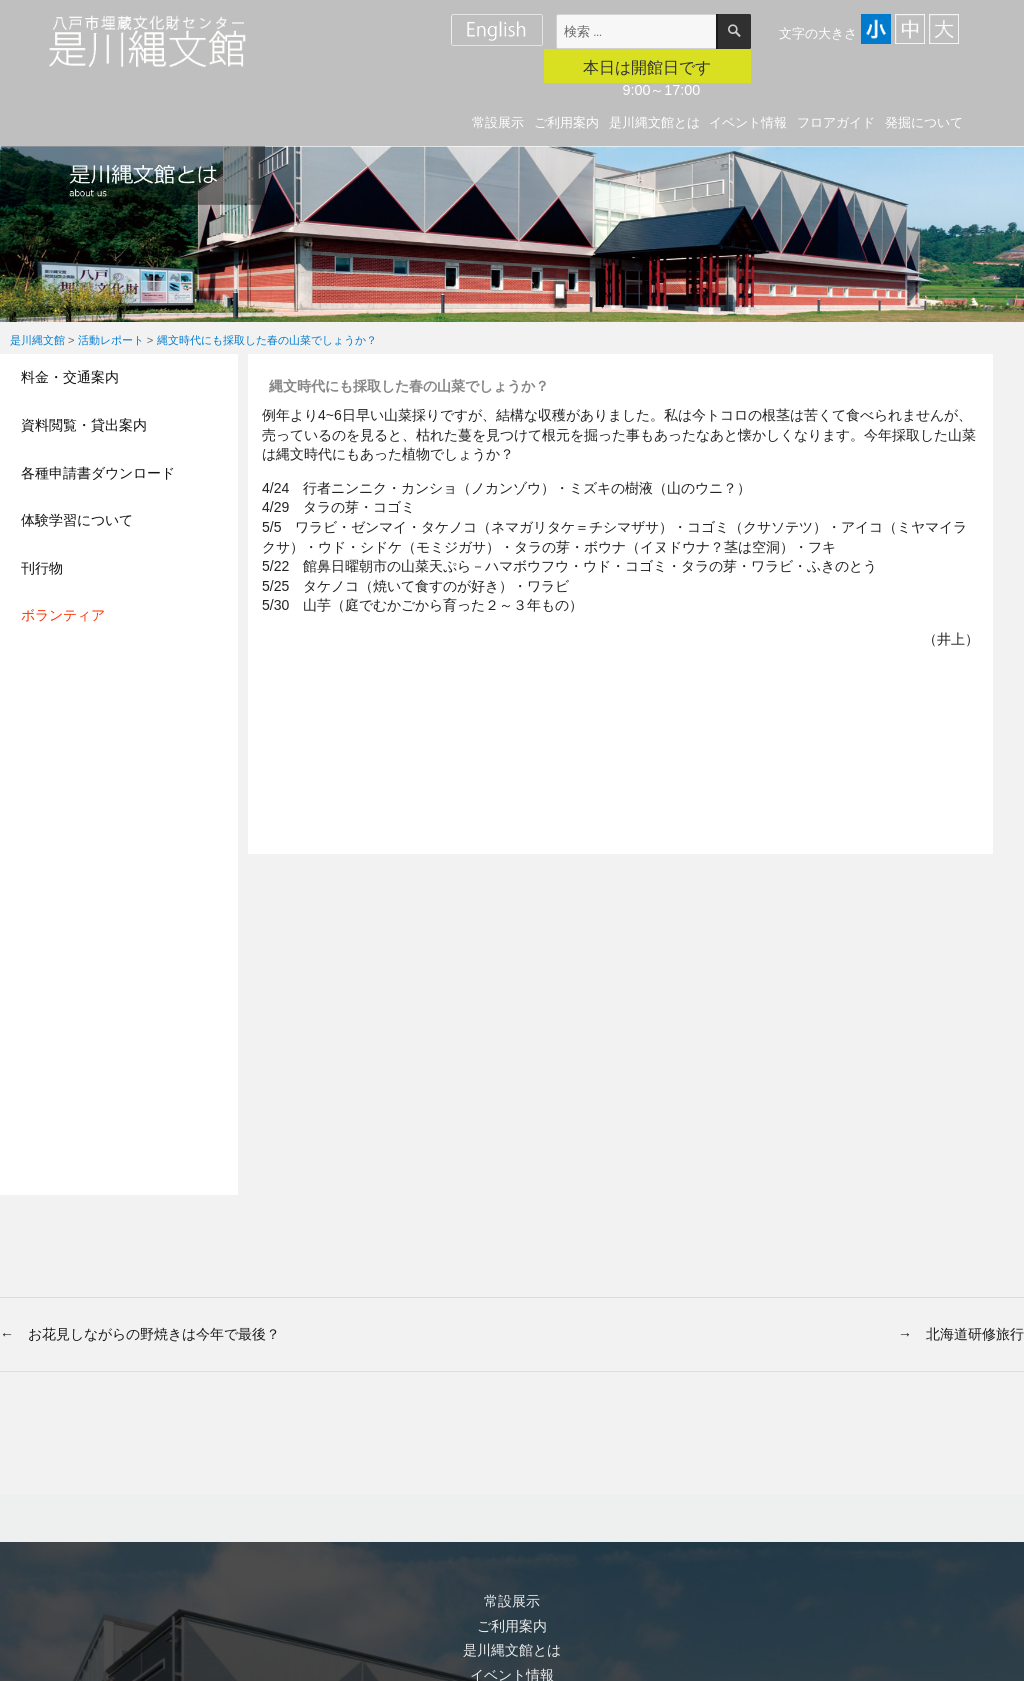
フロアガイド (836, 122)
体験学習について (77, 520)
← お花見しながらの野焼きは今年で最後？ (140, 1334)
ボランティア (63, 615)
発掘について (924, 122)
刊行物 (42, 568)
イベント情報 (748, 122)
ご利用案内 (566, 122)
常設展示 (498, 122)
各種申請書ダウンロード (98, 473)
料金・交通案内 (70, 377)
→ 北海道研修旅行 (961, 1334)
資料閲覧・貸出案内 (84, 425)
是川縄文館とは (654, 122)
